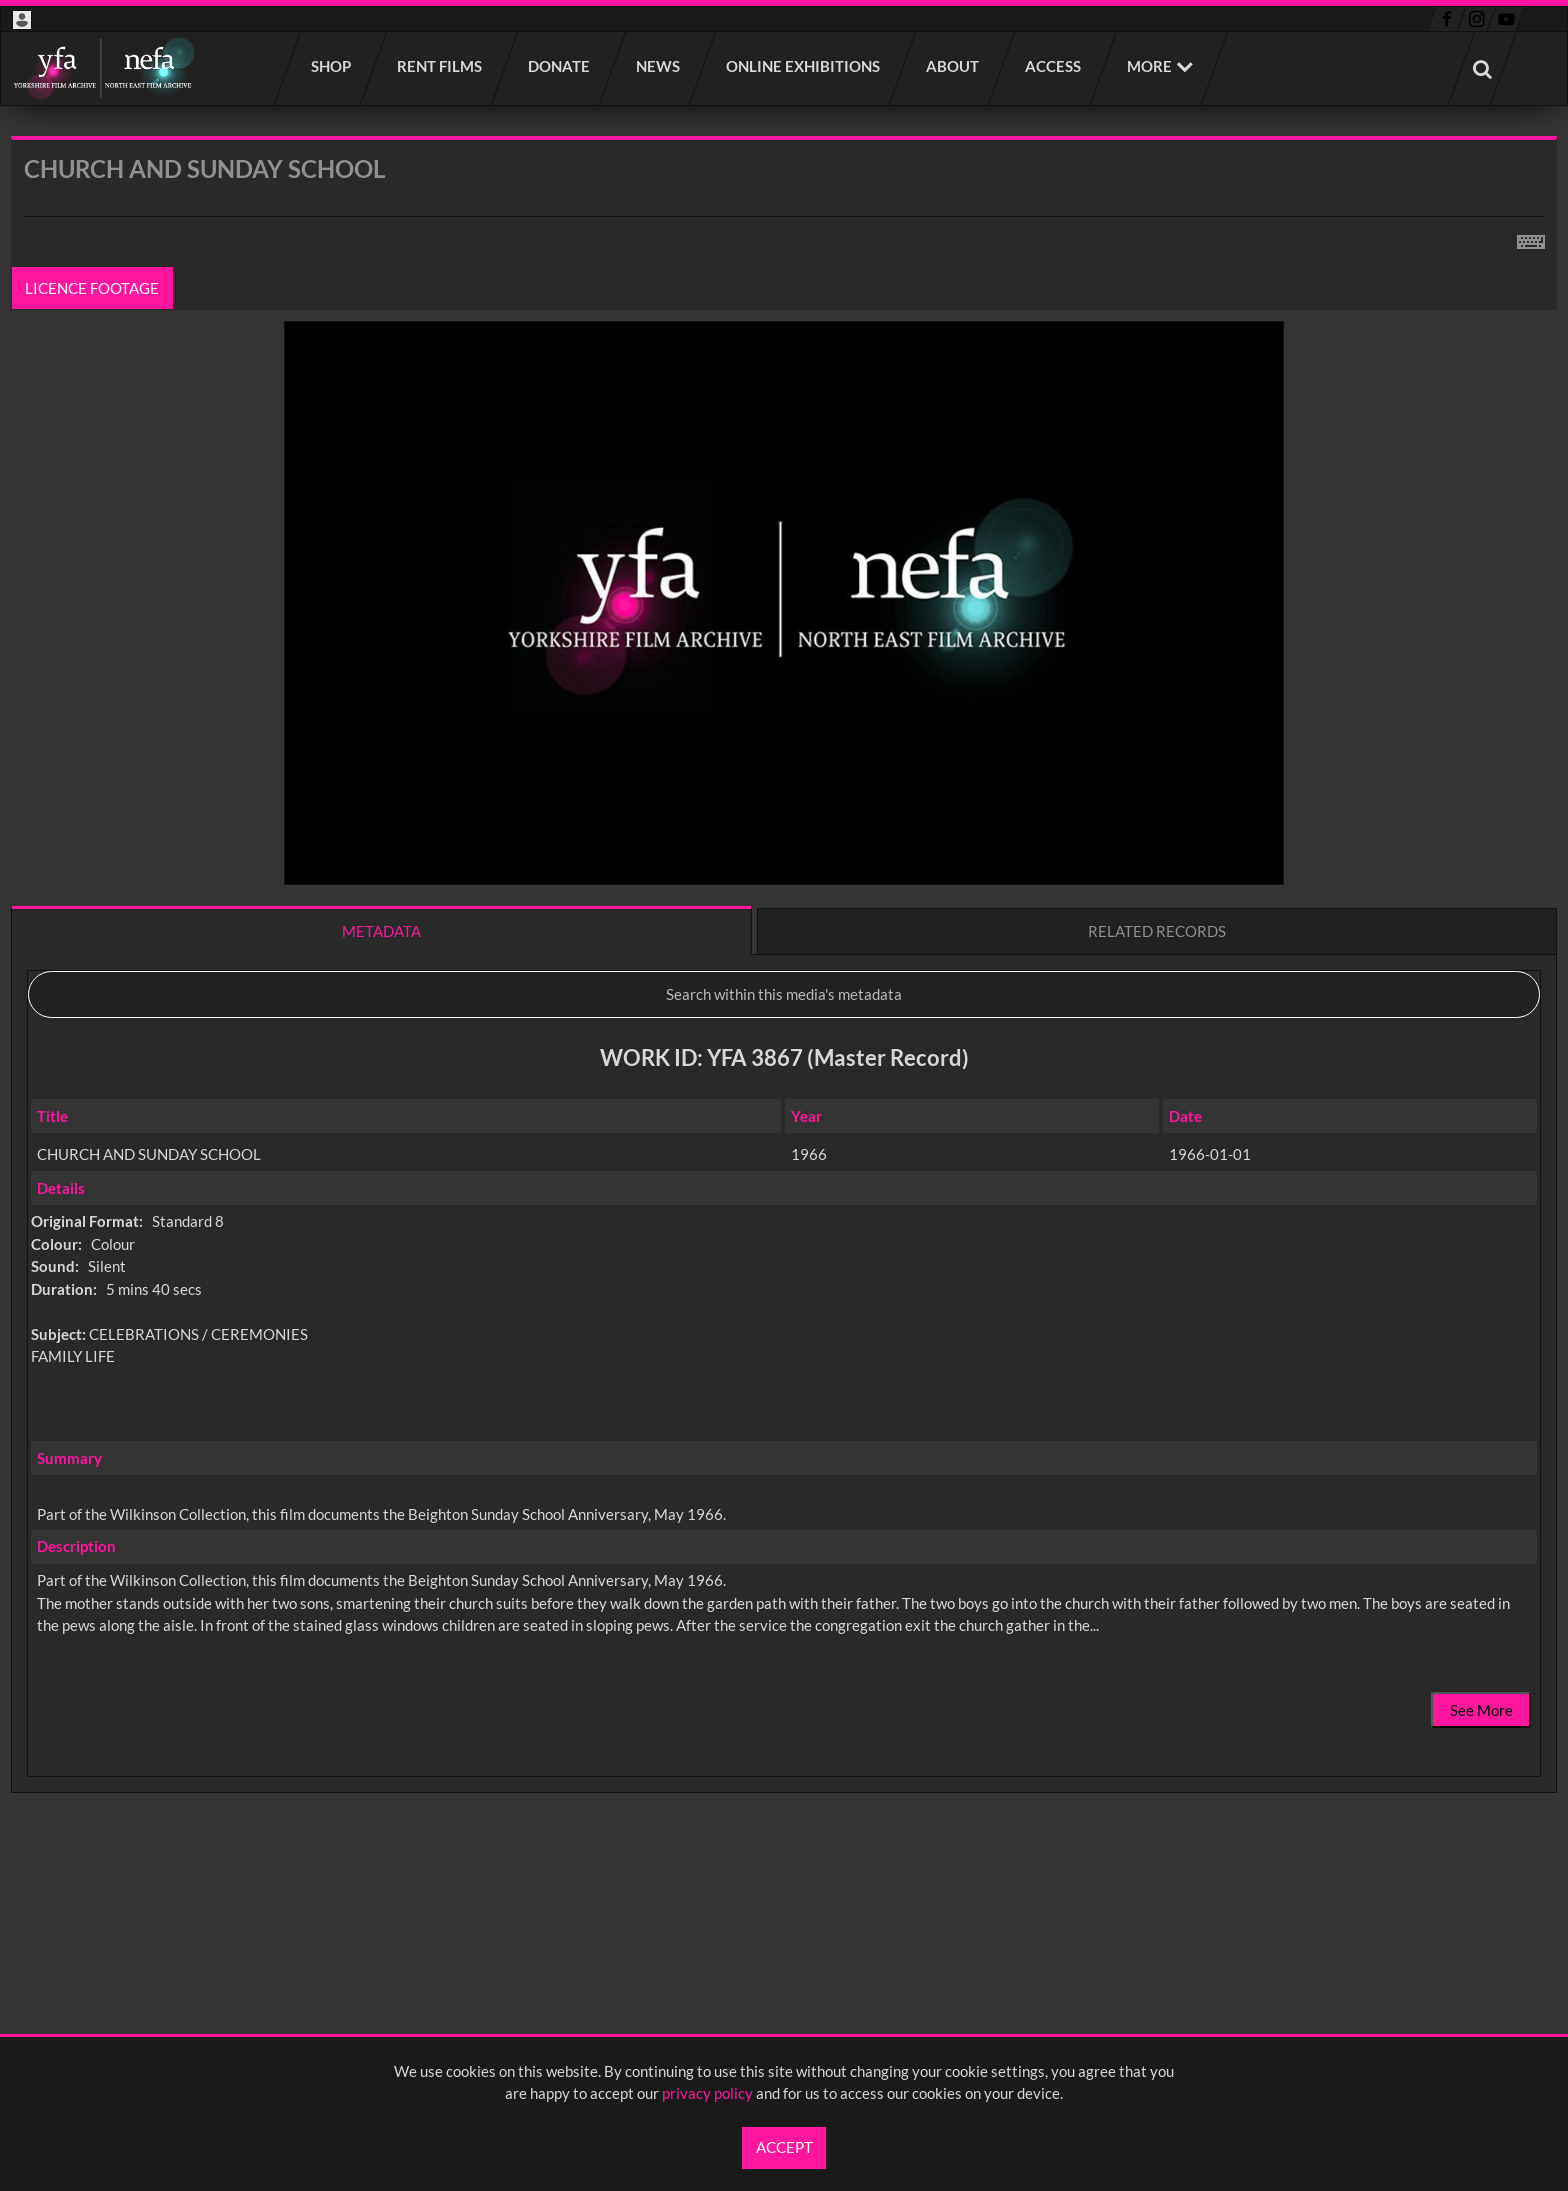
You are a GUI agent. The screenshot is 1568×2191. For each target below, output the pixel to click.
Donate (560, 66)
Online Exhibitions (804, 66)
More (1149, 66)
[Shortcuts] (1531, 238)
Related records (1157, 931)
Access (1054, 66)
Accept (784, 2147)
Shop (332, 66)
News (659, 66)
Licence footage (93, 288)
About (953, 66)
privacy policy (707, 2093)
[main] (784, 1017)
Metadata (381, 931)
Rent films (440, 66)
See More (1481, 1710)
